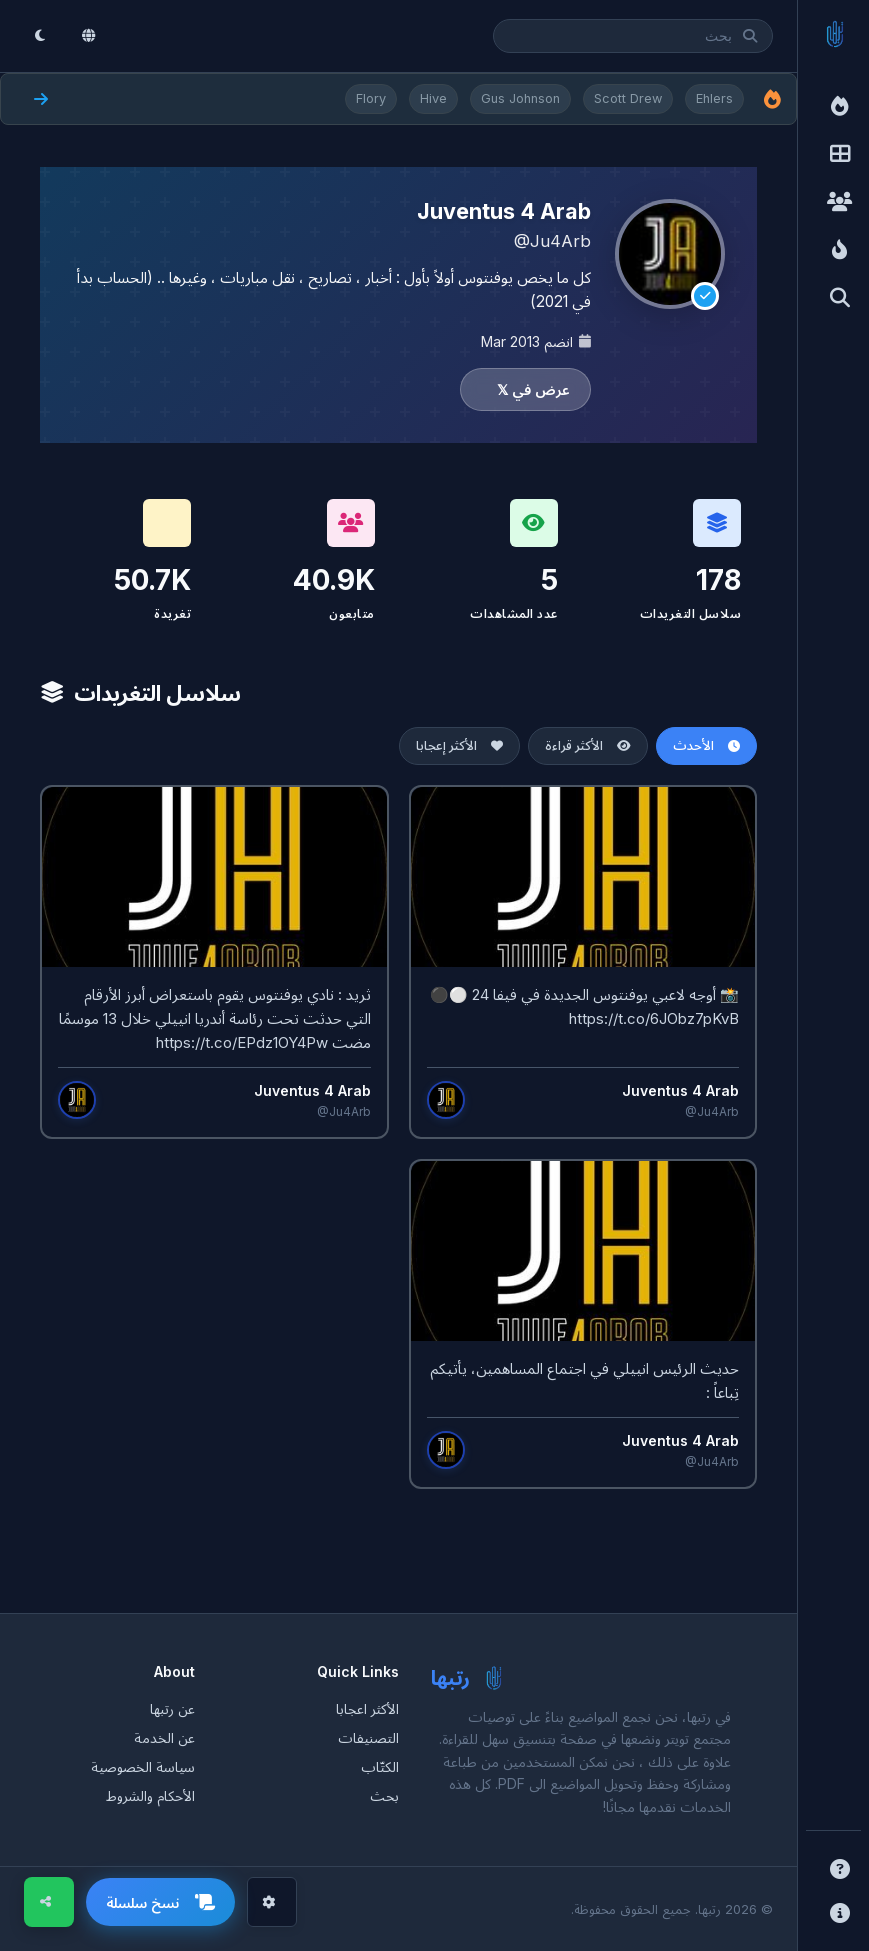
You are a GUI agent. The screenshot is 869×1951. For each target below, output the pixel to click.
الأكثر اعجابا (367, 1708)
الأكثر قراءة (588, 745)
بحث (384, 1795)
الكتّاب (380, 1766)
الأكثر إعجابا (459, 745)
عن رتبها (172, 1708)
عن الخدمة (164, 1737)
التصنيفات (368, 1737)
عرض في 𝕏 (533, 389)
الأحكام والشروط (150, 1795)
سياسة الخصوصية (143, 1766)
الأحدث (706, 745)
